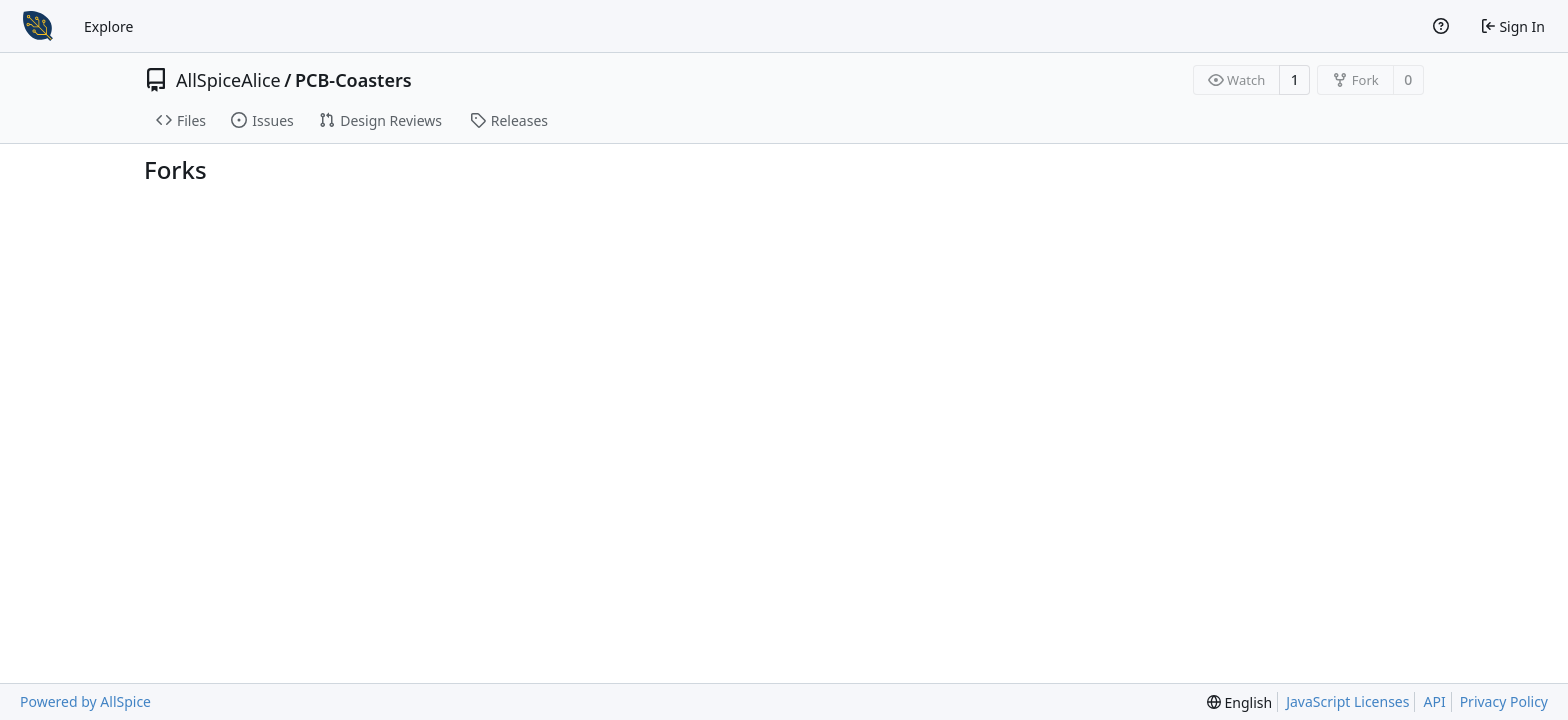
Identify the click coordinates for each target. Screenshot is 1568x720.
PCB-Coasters (353, 80)
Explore (108, 26)
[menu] (1239, 702)
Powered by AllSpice (85, 701)
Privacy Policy (1504, 701)
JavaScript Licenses (1347, 701)
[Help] (1441, 26)
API (1434, 701)
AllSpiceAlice (228, 80)
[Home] (38, 26)
